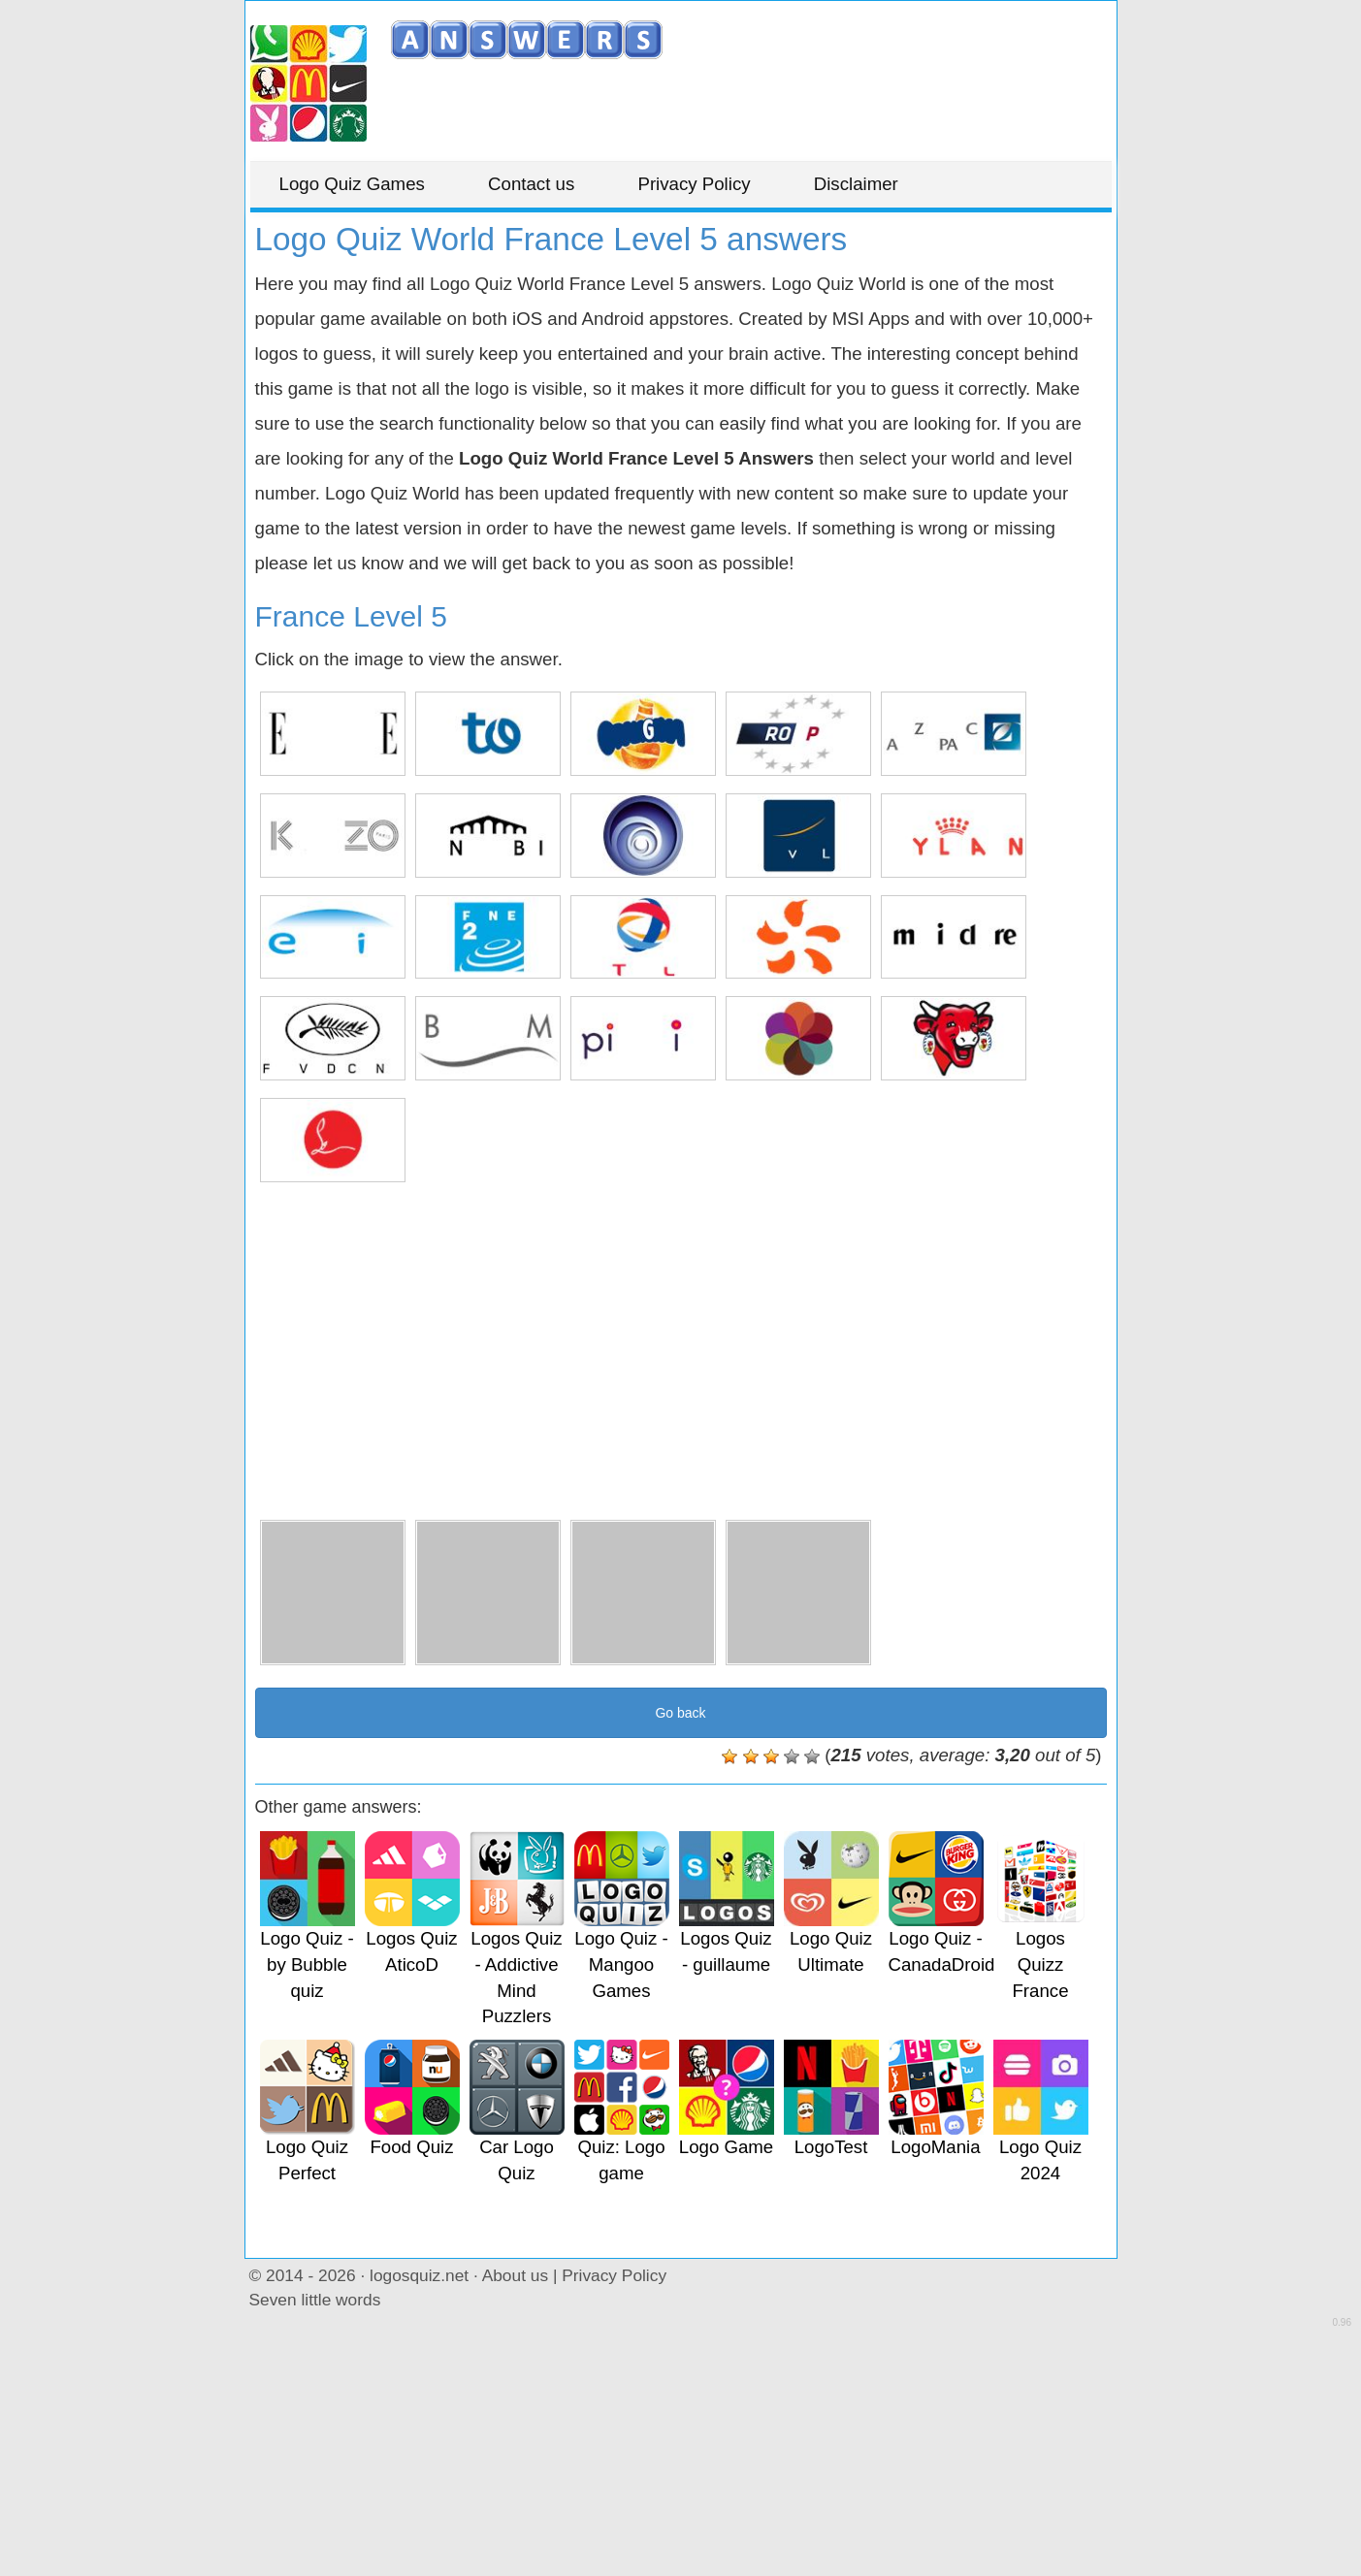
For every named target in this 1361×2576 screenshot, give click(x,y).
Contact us (531, 184)
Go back (680, 1713)
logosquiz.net (419, 2275)
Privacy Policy (693, 184)
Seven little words (315, 2299)
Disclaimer (856, 184)
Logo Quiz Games (352, 184)
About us (515, 2275)
